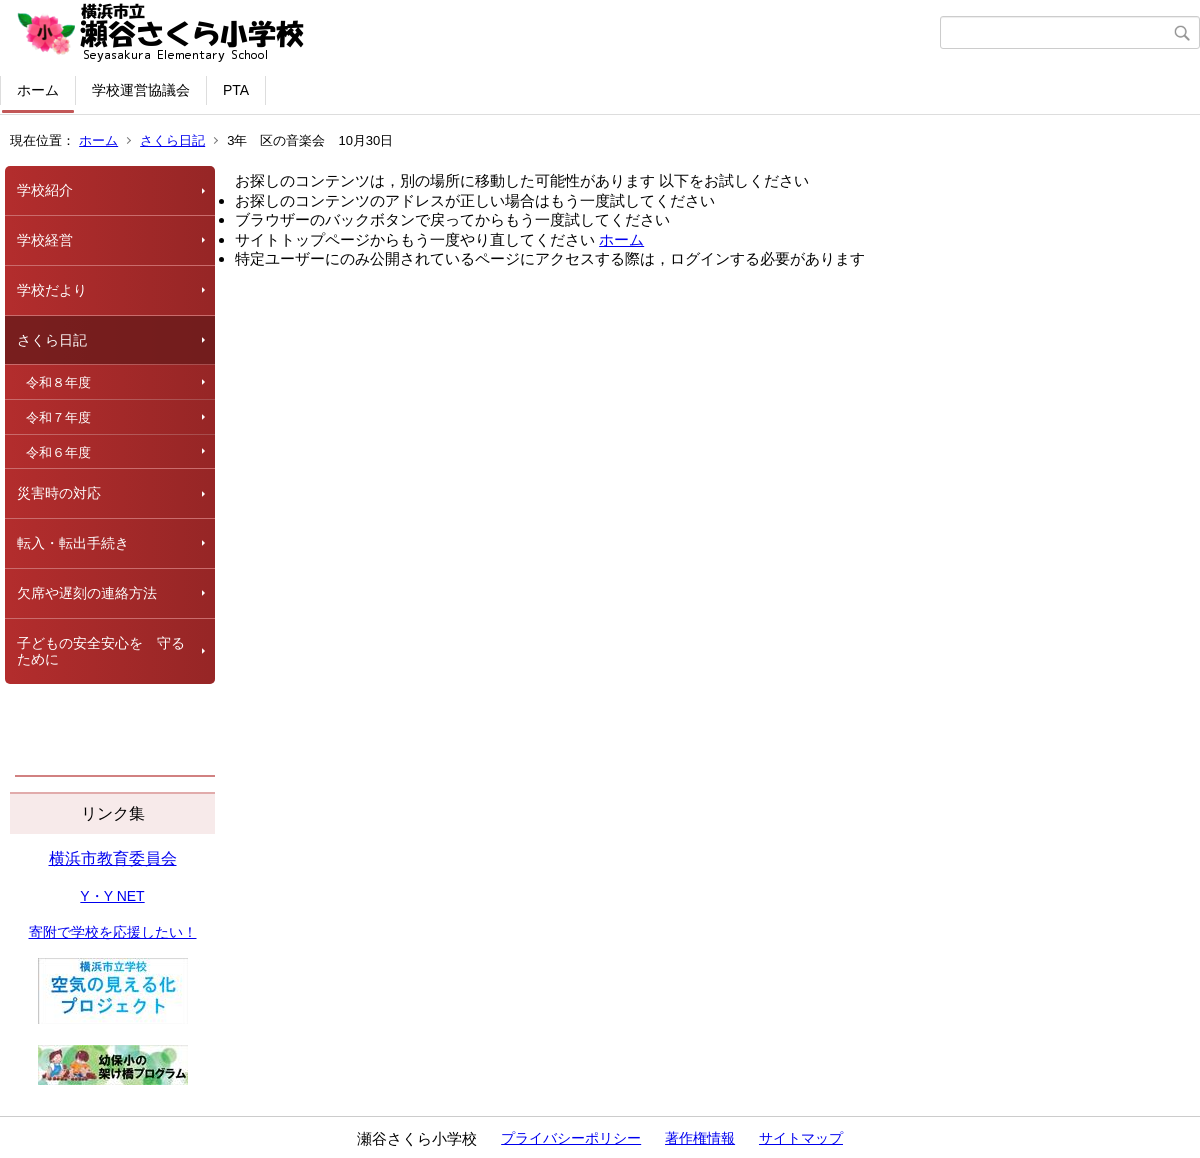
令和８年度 (58, 382)
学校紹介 (45, 190)
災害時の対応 (59, 493)
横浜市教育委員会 (113, 858)
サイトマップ (801, 1138)
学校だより (52, 290)
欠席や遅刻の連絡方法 (87, 593)
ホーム (38, 90)
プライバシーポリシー (571, 1138)
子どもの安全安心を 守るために (101, 651)
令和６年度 (58, 452)
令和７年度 (58, 417)
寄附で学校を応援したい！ (113, 932)
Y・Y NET (112, 896)
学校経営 (45, 240)
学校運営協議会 (141, 90)
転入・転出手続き (73, 543)
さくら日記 (172, 140)
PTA (236, 90)
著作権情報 (700, 1138)
